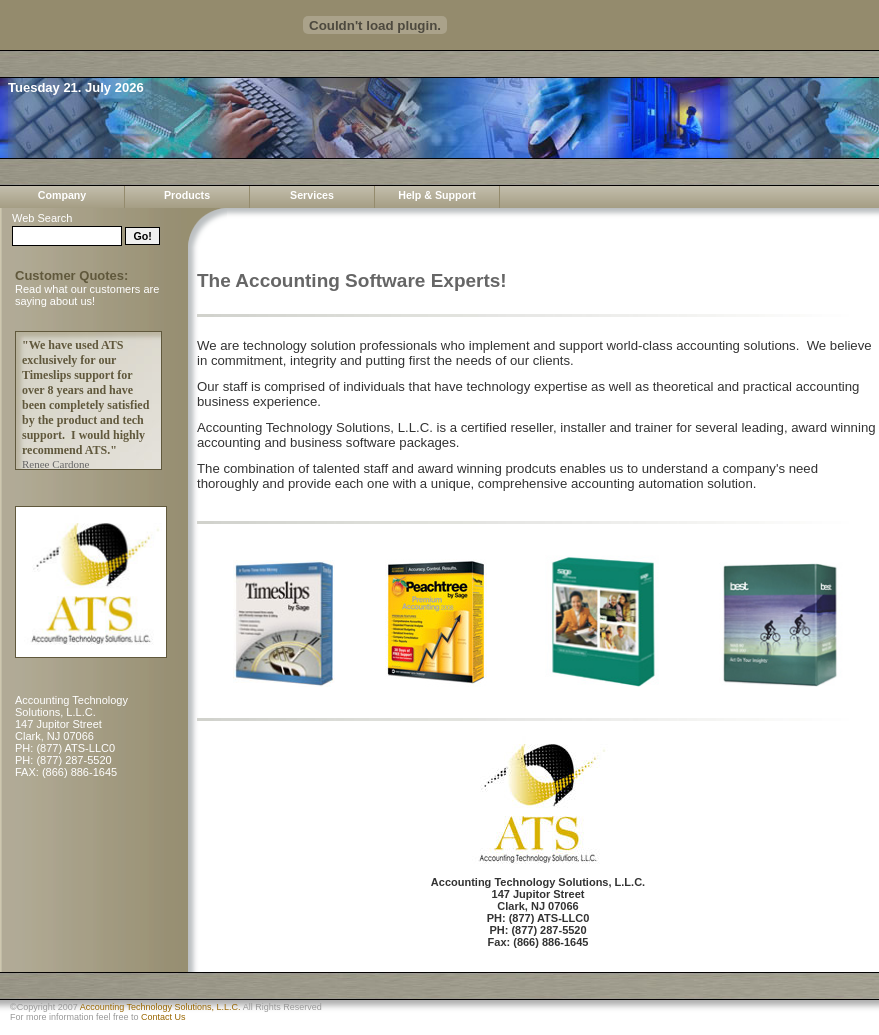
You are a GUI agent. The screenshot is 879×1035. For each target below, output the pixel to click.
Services (312, 195)
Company (62, 195)
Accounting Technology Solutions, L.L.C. (160, 1007)
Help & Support (437, 195)
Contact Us (163, 1017)
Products (187, 195)
